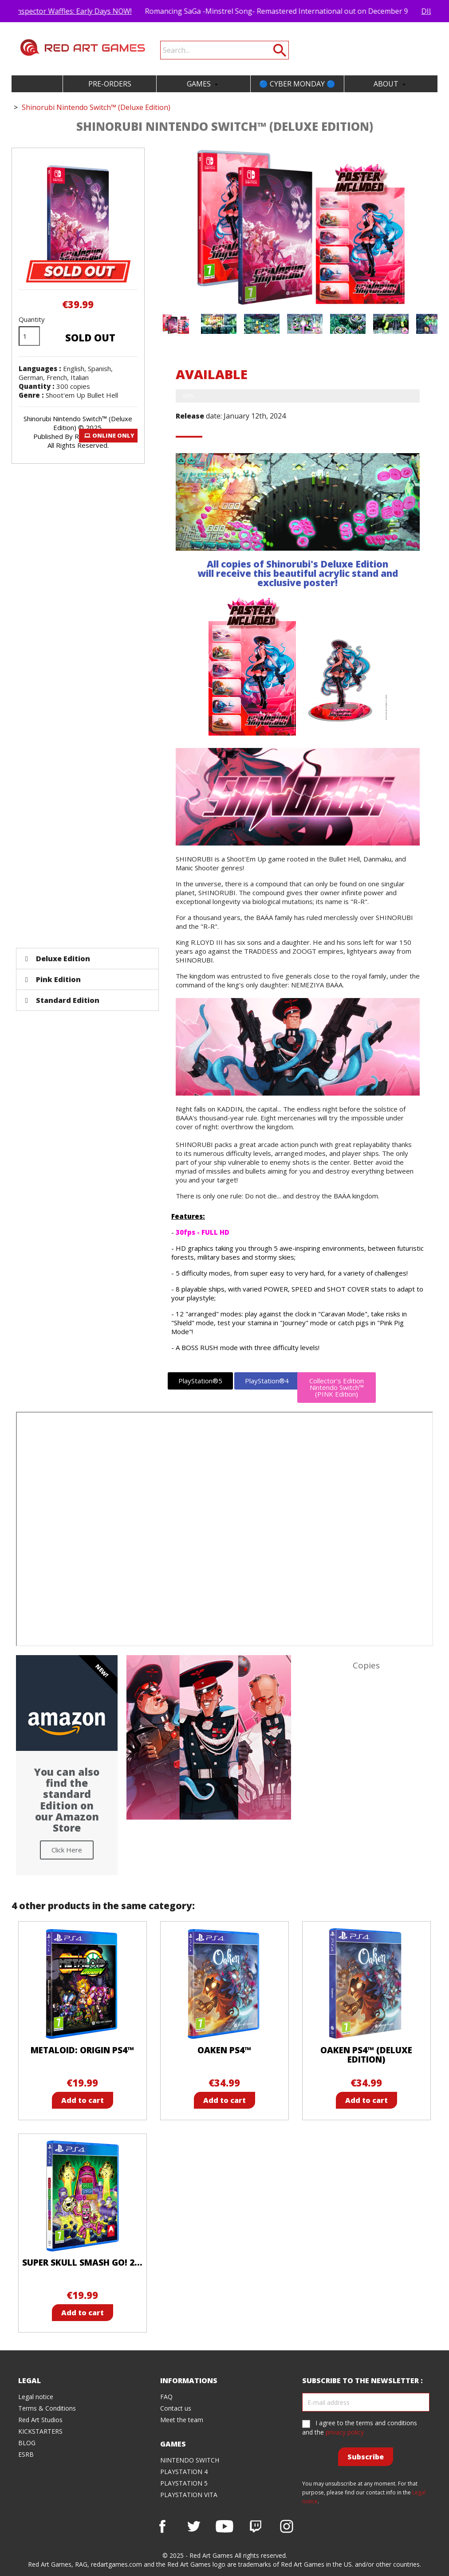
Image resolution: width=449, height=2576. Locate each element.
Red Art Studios (40, 2419)
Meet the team (181, 2419)
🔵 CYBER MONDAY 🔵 (297, 84)
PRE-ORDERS (109, 84)
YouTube (224, 2526)
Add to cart (82, 2100)
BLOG (26, 2443)
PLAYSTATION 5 (184, 2483)
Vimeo (255, 2526)
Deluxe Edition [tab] (57, 958)
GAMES (203, 84)
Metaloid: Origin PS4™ (82, 2050)
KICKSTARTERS (40, 2431)
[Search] (224, 50)
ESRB (26, 2454)
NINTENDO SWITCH (189, 2460)
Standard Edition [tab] (62, 1000)
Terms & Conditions (47, 2408)
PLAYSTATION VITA (188, 2494)
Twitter (193, 2526)
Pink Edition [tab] (53, 979)
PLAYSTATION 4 (184, 2471)
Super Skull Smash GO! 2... (82, 2262)
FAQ (166, 2396)
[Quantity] (29, 336)
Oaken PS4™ (224, 2050)
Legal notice (35, 2396)
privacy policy (345, 2432)
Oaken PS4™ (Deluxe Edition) (366, 2054)
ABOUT (391, 84)
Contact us (175, 2408)
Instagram (286, 2526)
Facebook (162, 2526)
